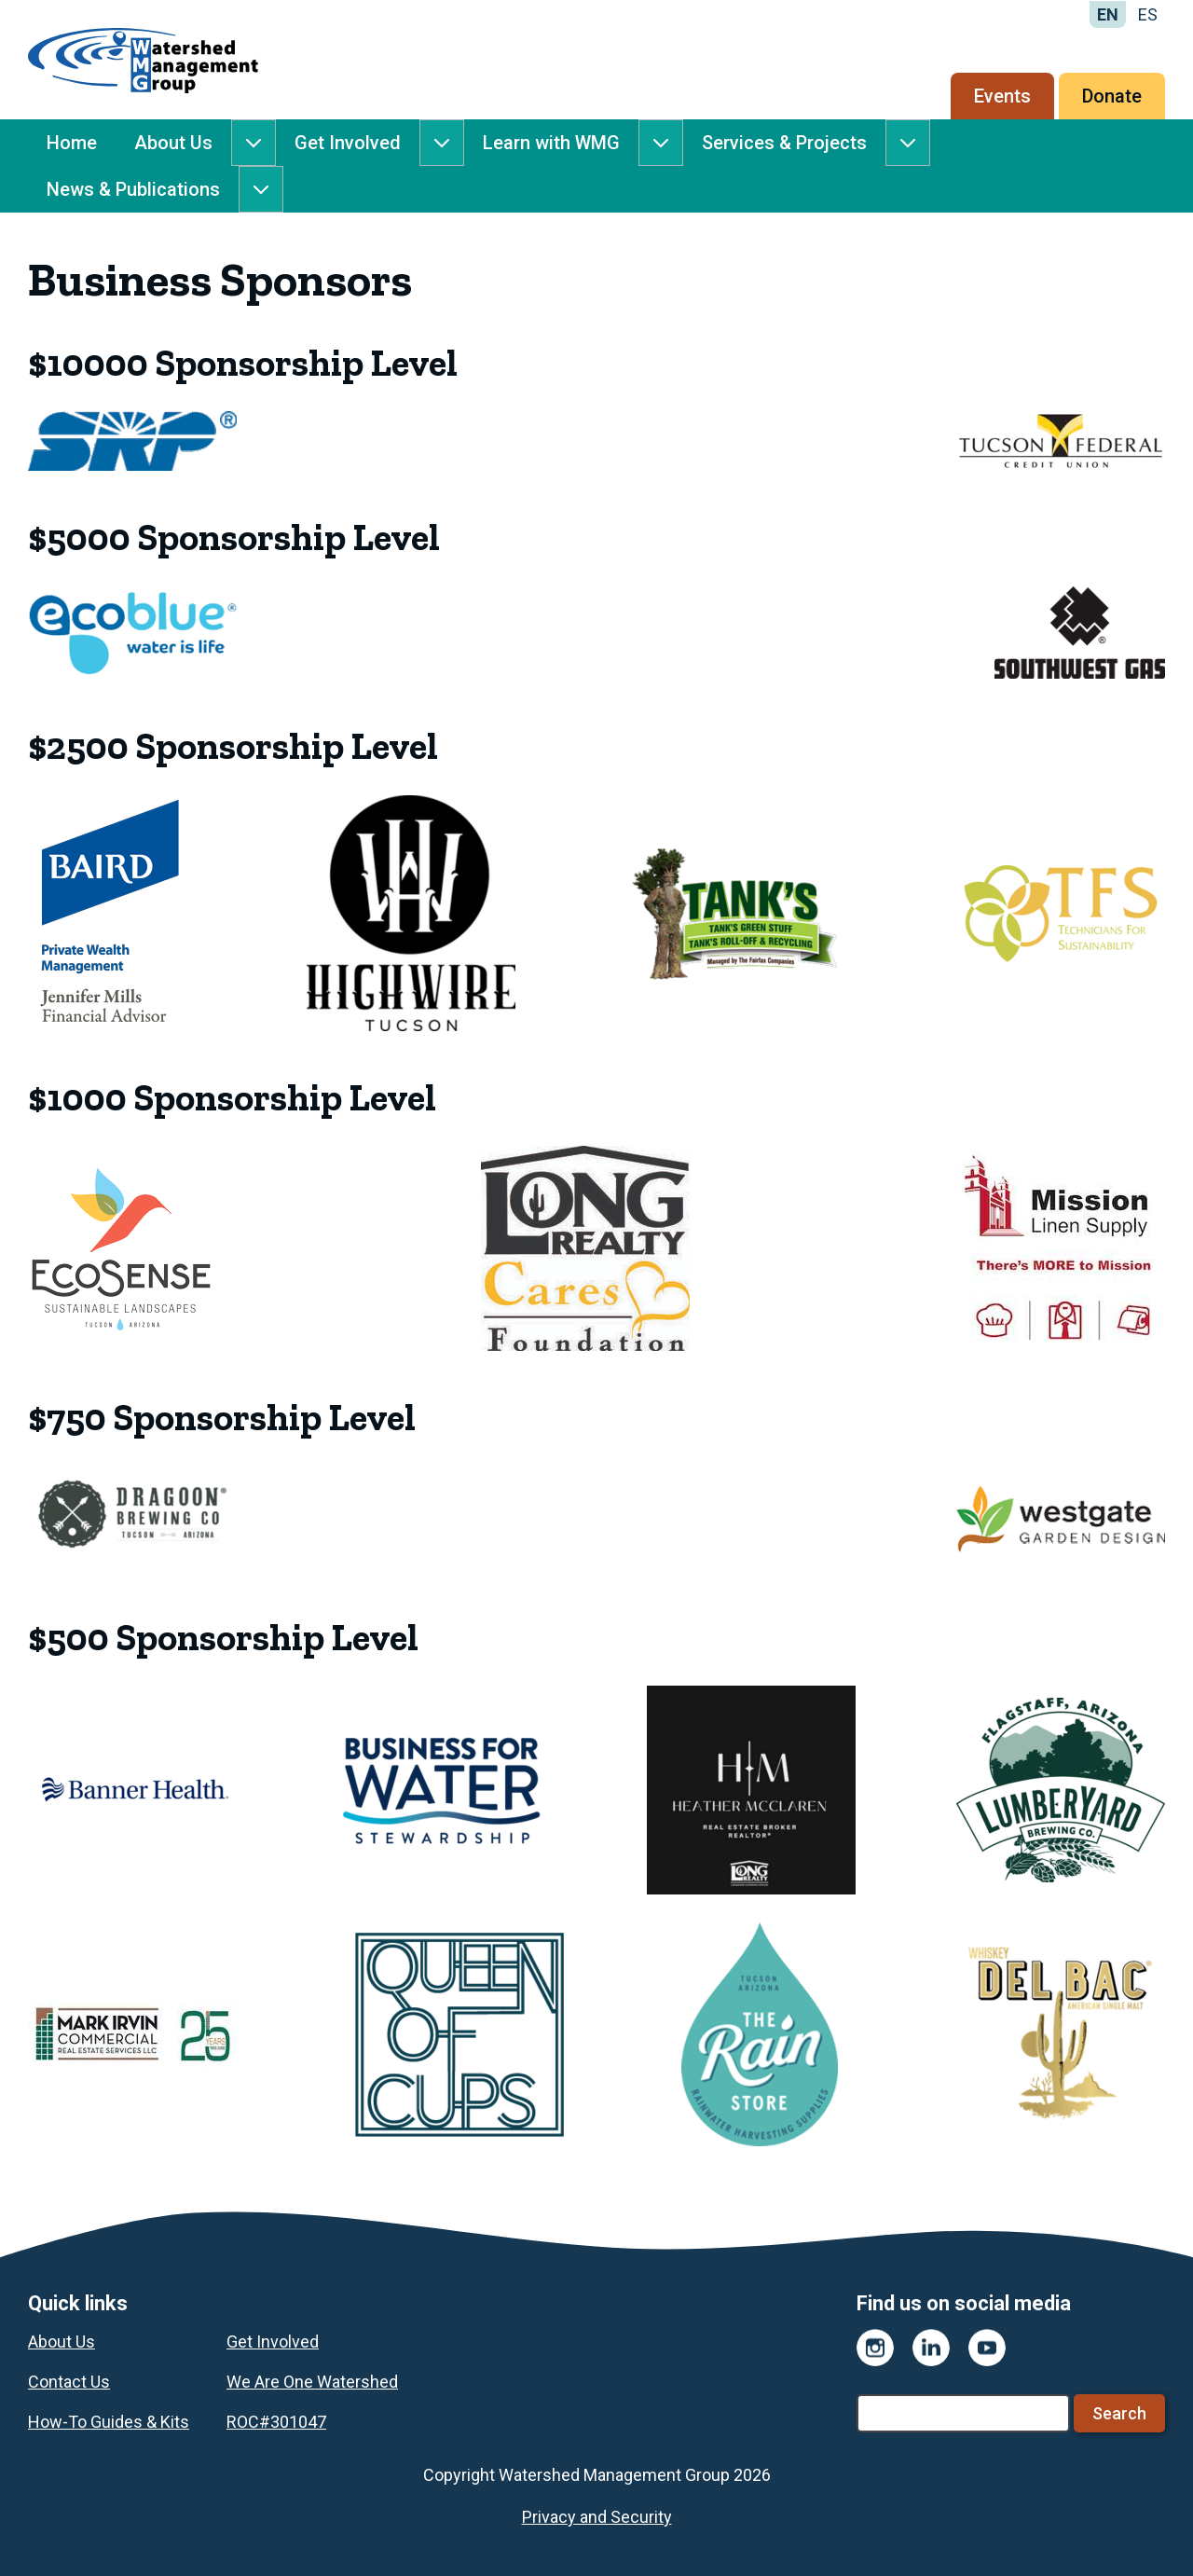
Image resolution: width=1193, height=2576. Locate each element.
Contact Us (69, 2381)
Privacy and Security (597, 2517)
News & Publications (133, 189)
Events (1002, 96)
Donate (1112, 96)
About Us (173, 142)
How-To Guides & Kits (108, 2421)
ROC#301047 (276, 2421)
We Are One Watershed (312, 2381)
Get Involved (348, 142)
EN (1107, 14)
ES (1148, 14)
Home (72, 142)
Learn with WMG (551, 142)
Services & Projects (784, 142)
